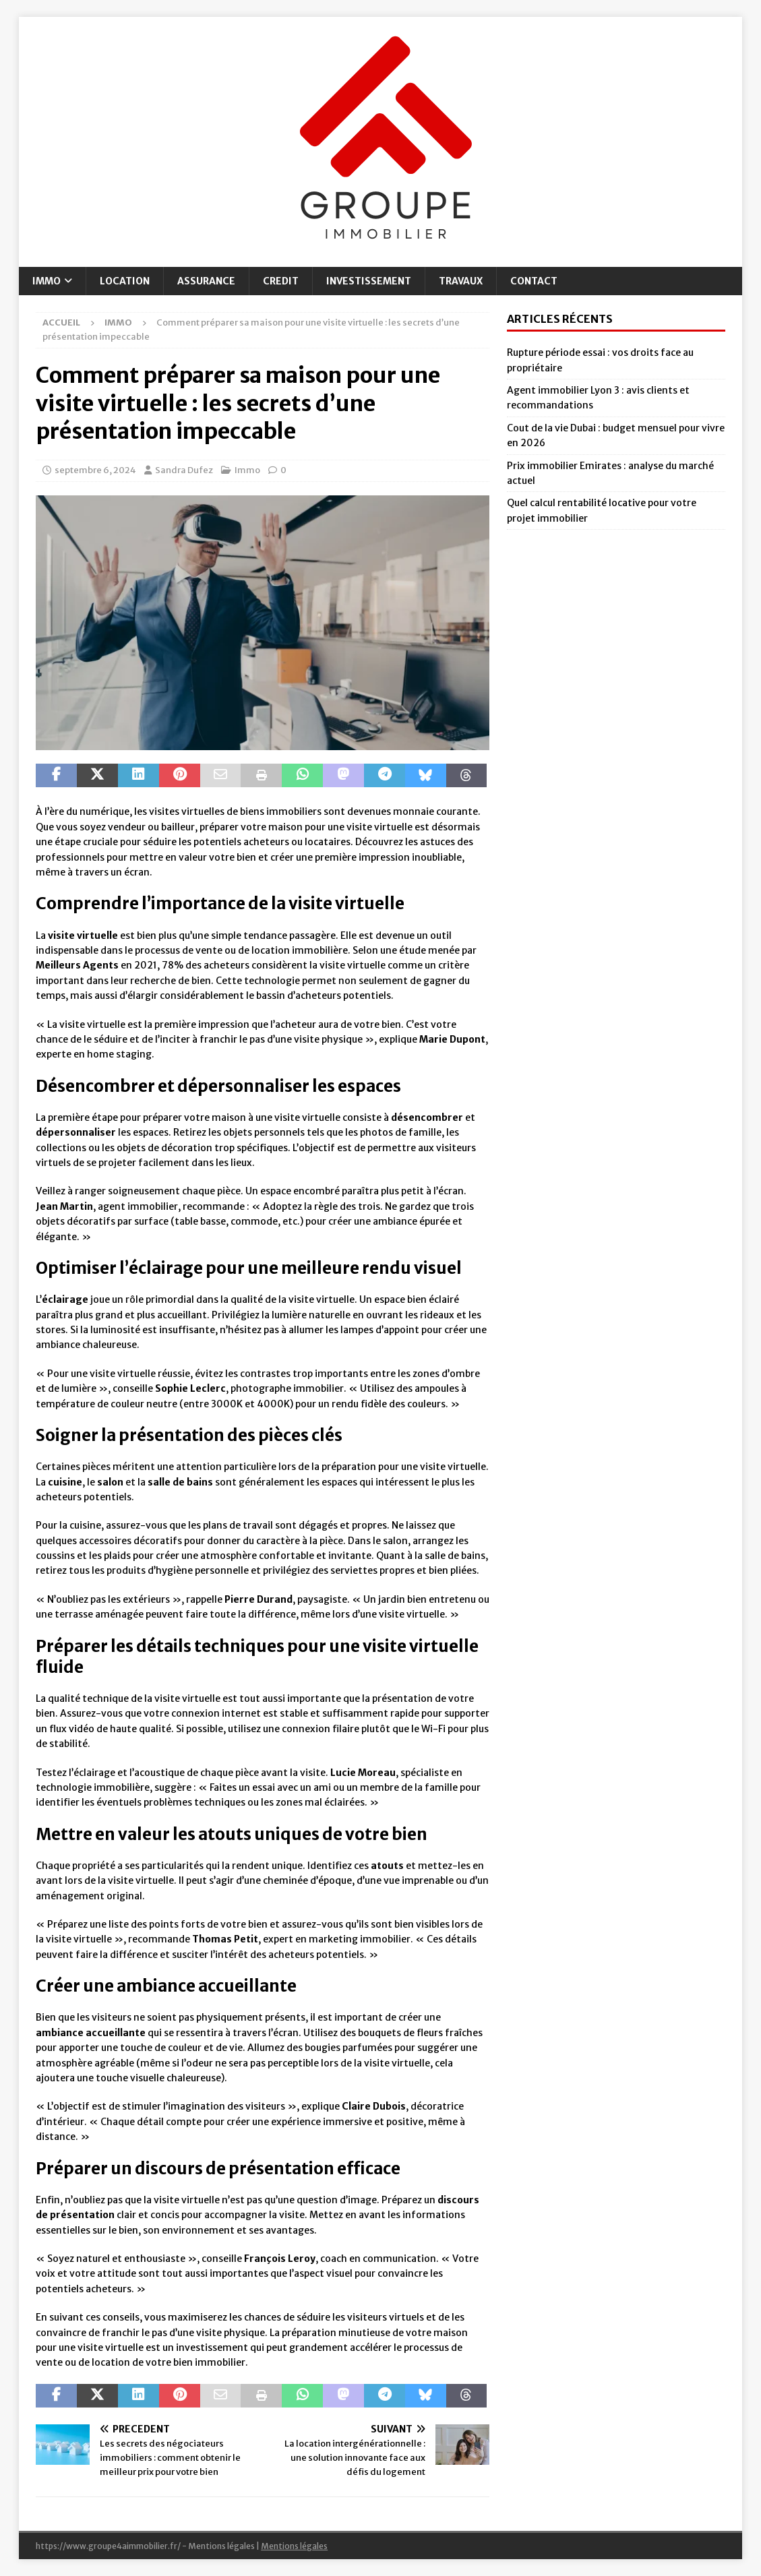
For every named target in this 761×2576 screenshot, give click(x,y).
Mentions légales (294, 2546)
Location (125, 281)
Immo (46, 281)
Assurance (206, 281)
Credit (281, 281)
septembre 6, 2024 (95, 470)
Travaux (461, 281)
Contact (533, 281)
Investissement (368, 281)
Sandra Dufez (184, 470)
